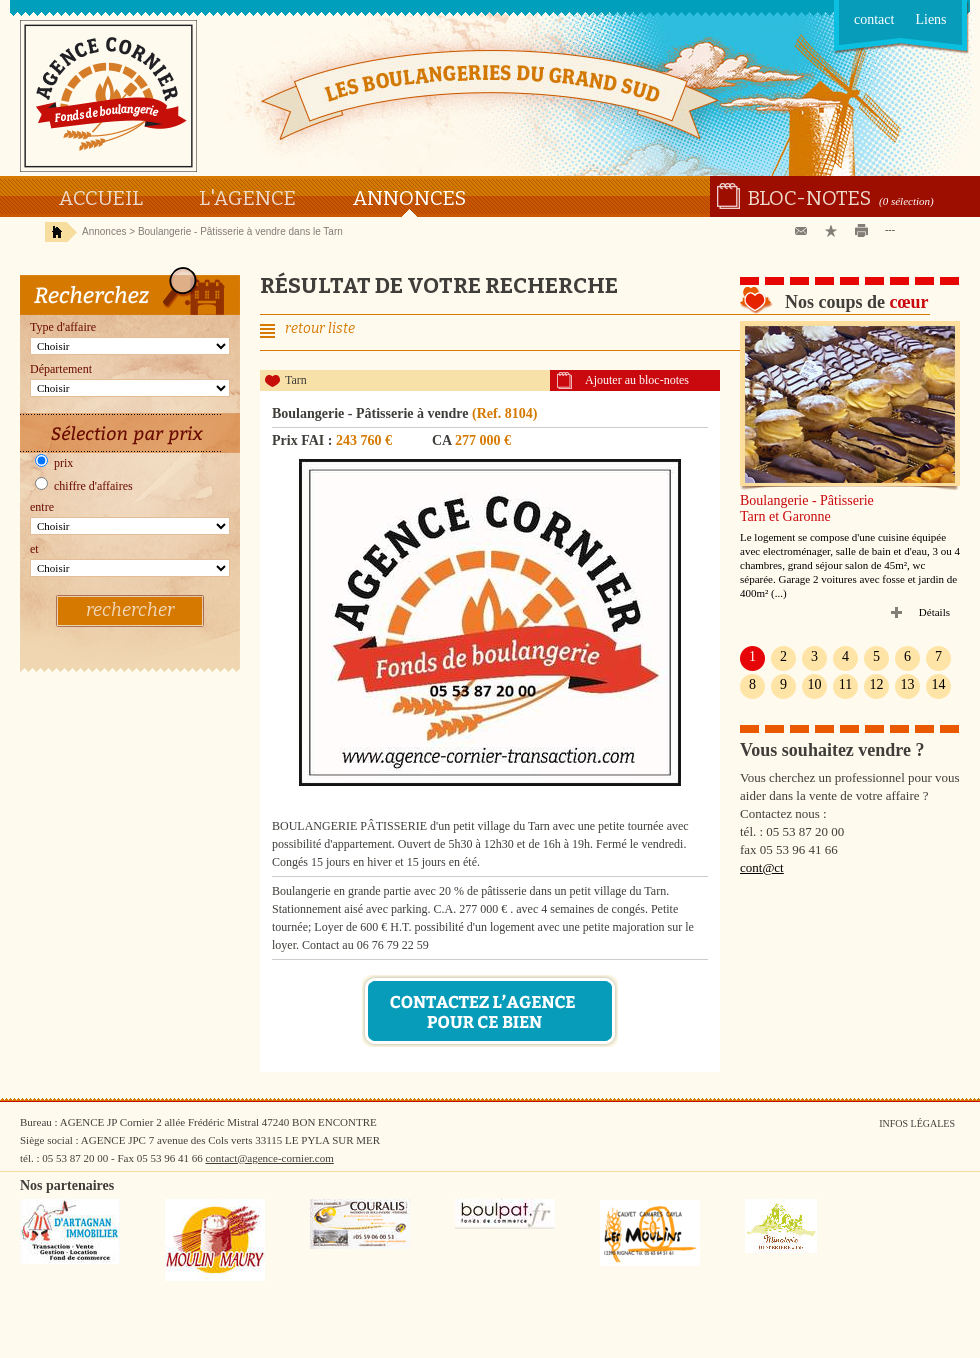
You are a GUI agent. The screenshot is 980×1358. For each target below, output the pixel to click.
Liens (930, 19)
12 (877, 684)
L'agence (247, 198)
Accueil (100, 198)
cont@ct (762, 867)
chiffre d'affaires (84, 486)
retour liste (320, 328)
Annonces (409, 198)
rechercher (130, 610)
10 (815, 684)
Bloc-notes (809, 198)
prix (54, 463)
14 (939, 684)
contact (874, 19)
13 (908, 684)
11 (845, 684)
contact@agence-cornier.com (269, 1158)
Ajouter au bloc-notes (637, 380)
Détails (934, 612)
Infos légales (917, 1123)
